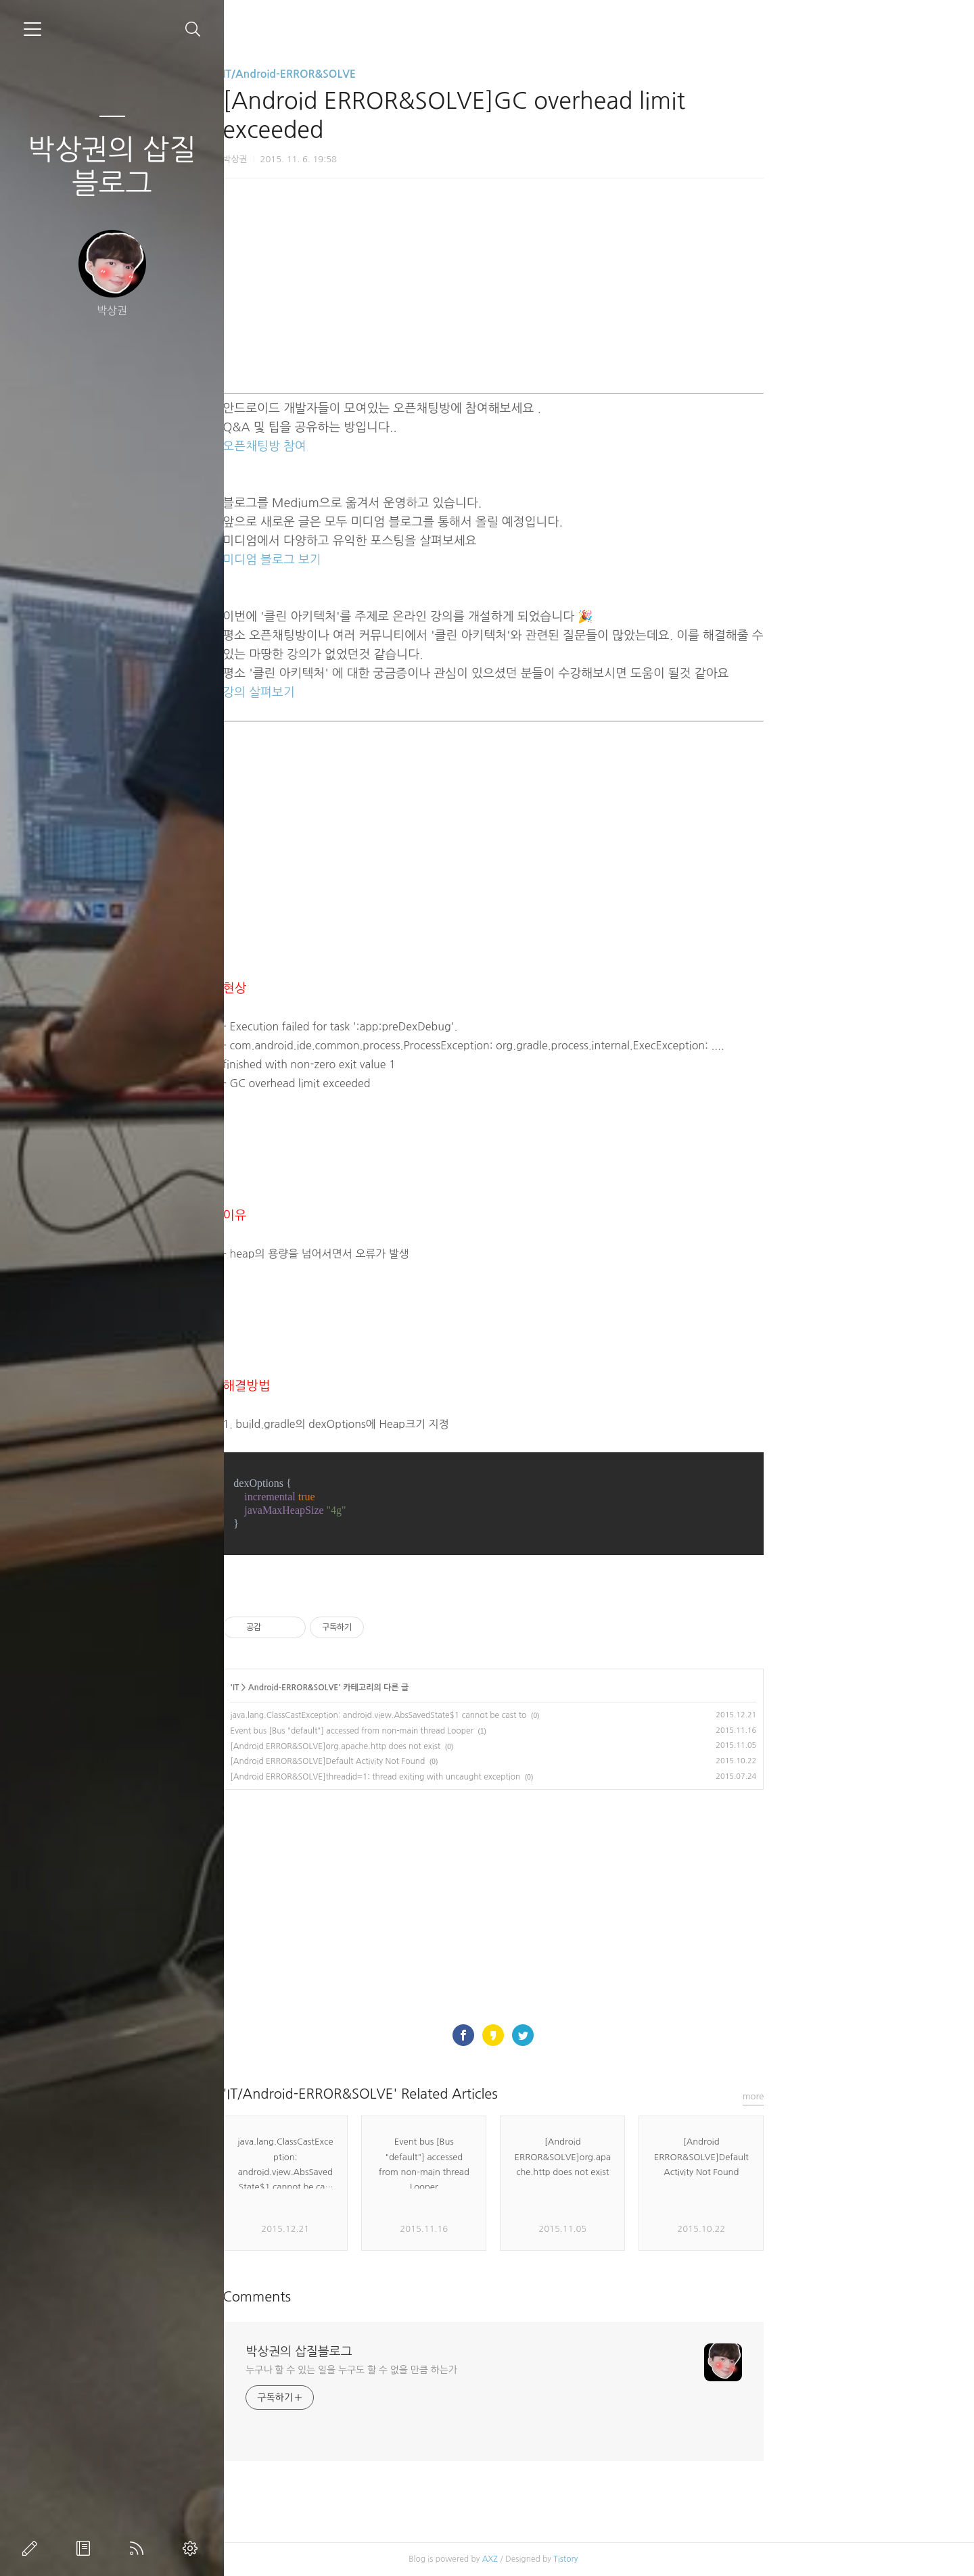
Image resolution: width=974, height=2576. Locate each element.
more (859, 2096)
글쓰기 (32, 2548)
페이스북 (569, 2035)
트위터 (629, 2035)
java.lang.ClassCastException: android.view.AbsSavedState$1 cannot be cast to (484, 1715)
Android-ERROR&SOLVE (399, 1688)
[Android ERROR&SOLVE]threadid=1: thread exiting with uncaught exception (481, 1777)
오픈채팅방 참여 (370, 446)
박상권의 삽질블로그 (112, 166)
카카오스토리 (599, 2035)
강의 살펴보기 (365, 692)
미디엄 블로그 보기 (378, 560)
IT (341, 1688)
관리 (193, 2548)
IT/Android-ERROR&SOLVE (395, 74)
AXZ (595, 2559)
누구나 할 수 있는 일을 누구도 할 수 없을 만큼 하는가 (457, 2370)
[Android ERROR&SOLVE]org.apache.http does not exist (441, 1746)
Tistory (671, 2559)
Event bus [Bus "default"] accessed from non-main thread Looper (458, 1731)
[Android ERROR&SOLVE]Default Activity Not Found (433, 1761)
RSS (139, 2548)
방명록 (86, 2548)
